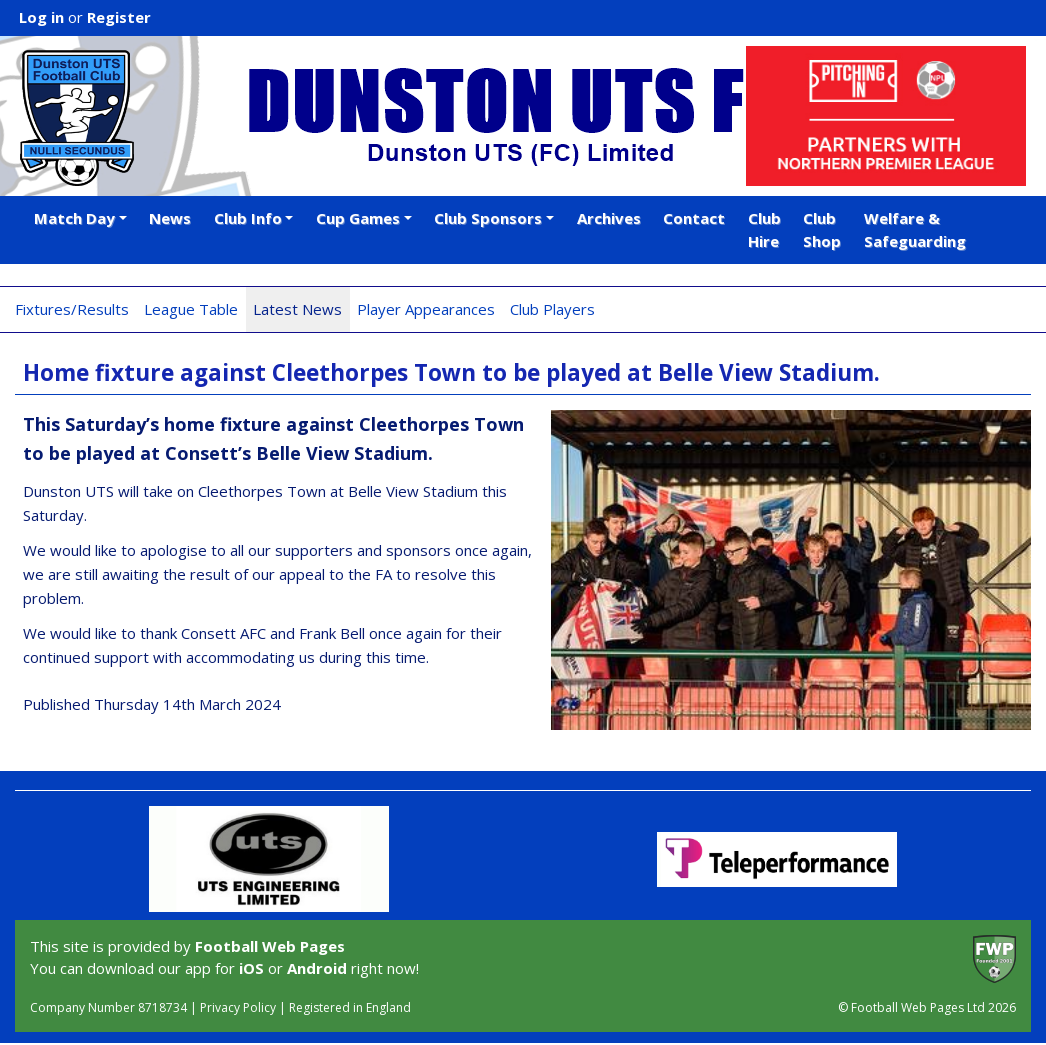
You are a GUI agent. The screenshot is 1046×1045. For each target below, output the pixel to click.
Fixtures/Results (72, 309)
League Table (191, 309)
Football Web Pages (270, 946)
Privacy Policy (238, 1007)
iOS (251, 968)
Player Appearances (426, 309)
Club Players (552, 309)
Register (119, 17)
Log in (41, 17)
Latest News (297, 309)
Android (317, 968)
